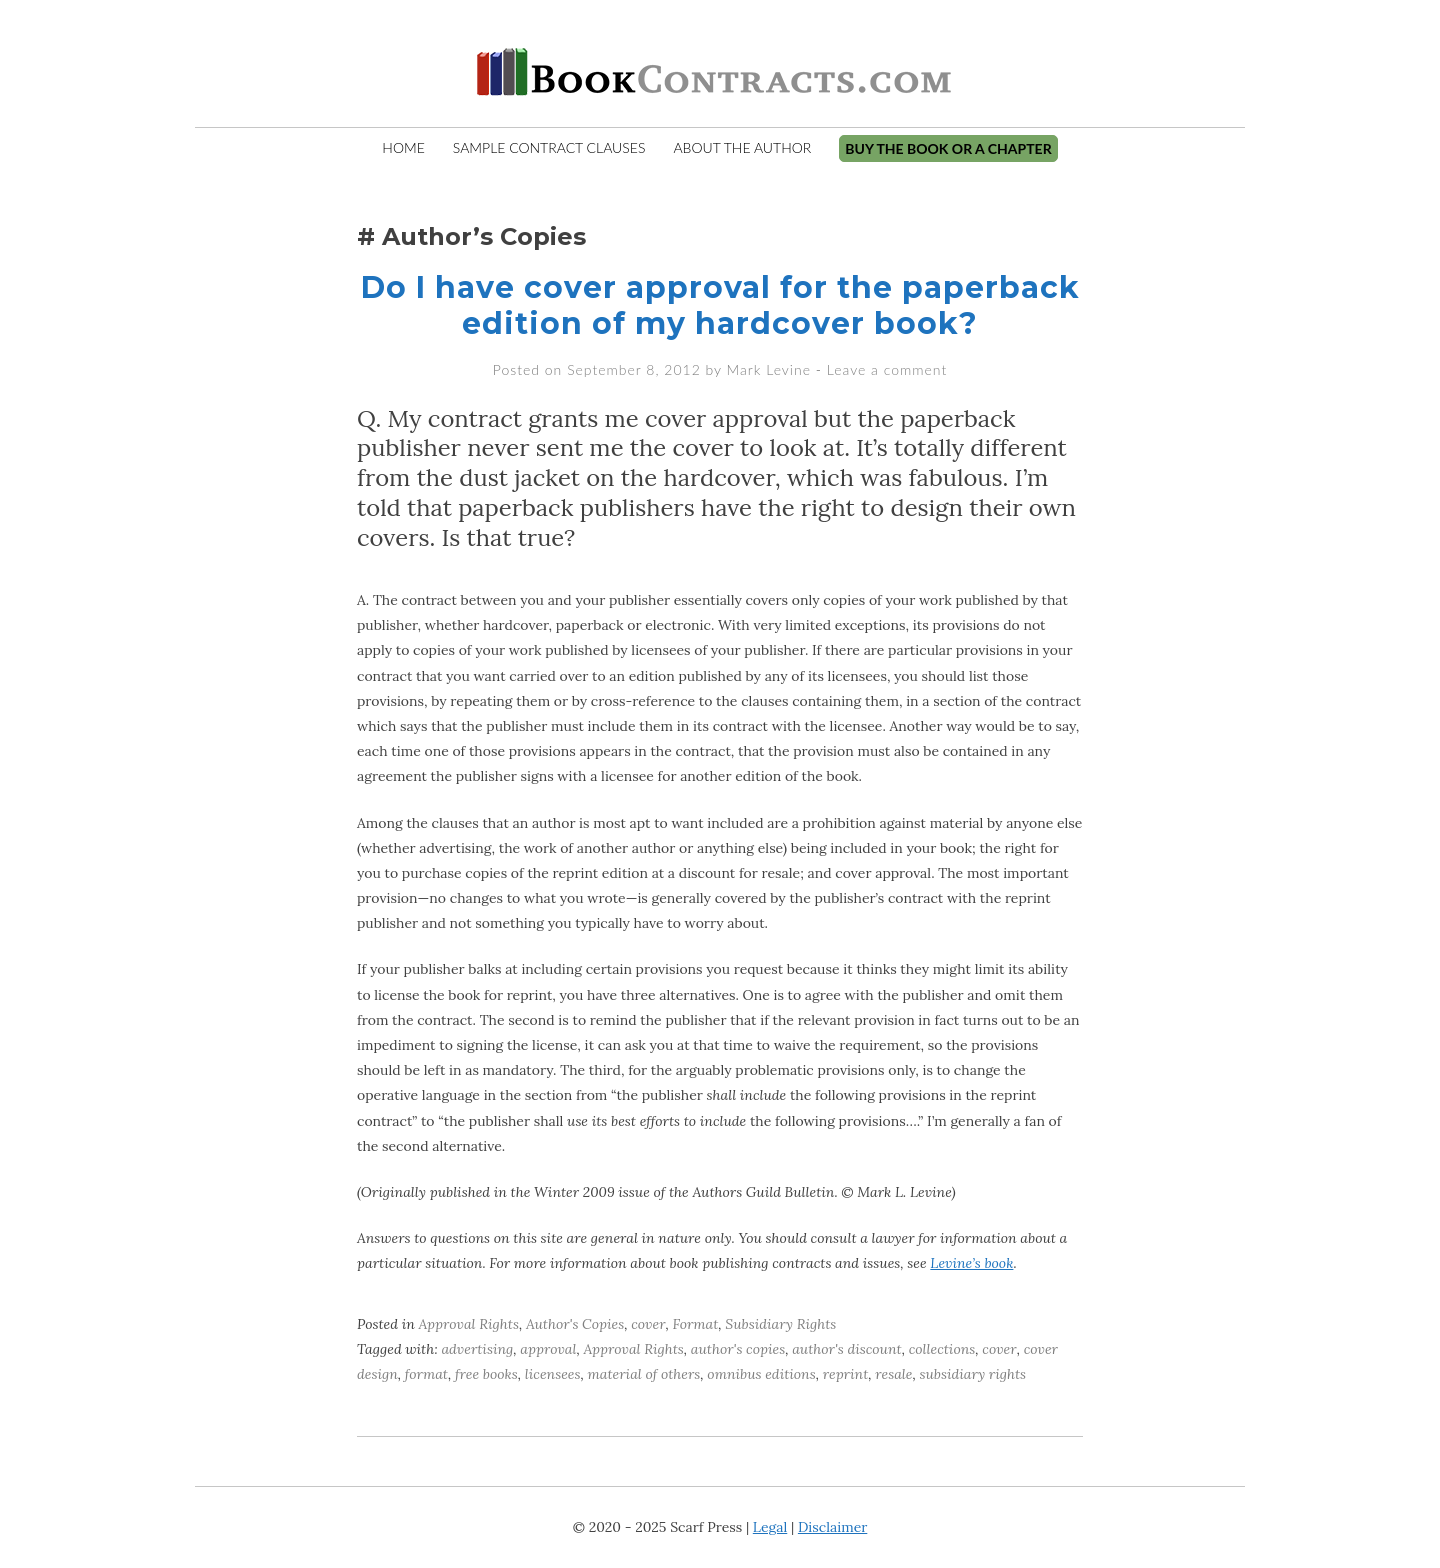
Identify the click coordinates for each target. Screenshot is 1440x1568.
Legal (770, 1527)
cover (648, 1324)
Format (696, 1324)
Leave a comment (887, 369)
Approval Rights (469, 1324)
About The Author (742, 147)
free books (486, 1374)
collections (942, 1349)
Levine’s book (971, 1263)
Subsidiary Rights (780, 1324)
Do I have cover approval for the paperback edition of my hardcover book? (720, 305)
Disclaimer (832, 1527)
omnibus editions (761, 1374)
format (426, 1374)
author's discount (846, 1349)
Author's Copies (575, 1324)
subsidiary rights (972, 1374)
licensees (553, 1374)
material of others (644, 1374)
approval (548, 1349)
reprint (846, 1374)
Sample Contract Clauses (549, 147)
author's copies (738, 1349)
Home (403, 147)
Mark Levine (769, 369)
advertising (477, 1349)
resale (893, 1374)
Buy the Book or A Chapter (948, 148)
